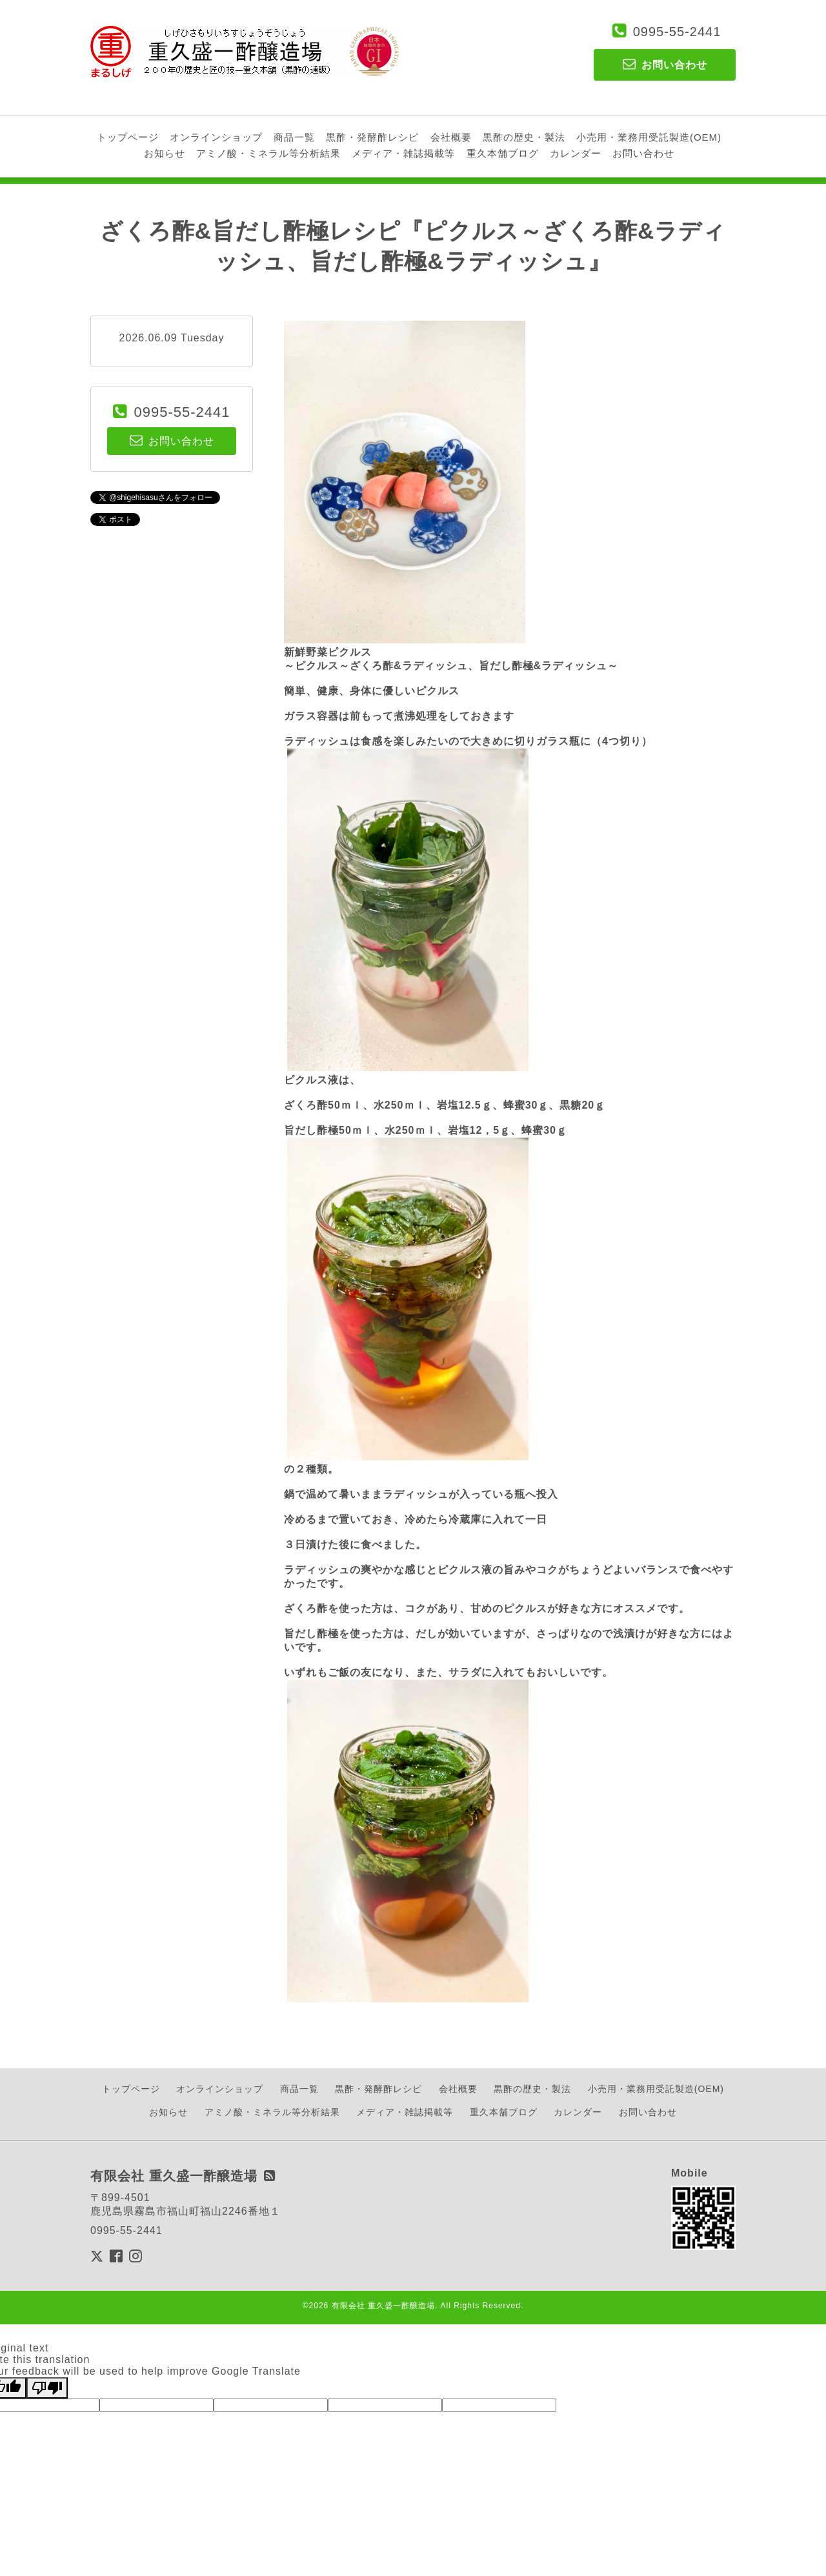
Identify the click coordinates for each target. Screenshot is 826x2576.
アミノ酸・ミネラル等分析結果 (268, 153)
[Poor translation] (47, 2388)
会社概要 (451, 137)
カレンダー (575, 153)
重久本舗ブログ (503, 153)
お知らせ (164, 153)
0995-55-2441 (677, 32)
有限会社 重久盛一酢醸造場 (383, 2305)
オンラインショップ (216, 137)
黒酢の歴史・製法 (524, 137)
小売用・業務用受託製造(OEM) (648, 137)
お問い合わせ (643, 153)
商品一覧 (294, 137)
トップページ (128, 137)
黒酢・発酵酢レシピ (372, 137)
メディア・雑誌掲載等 (403, 153)
